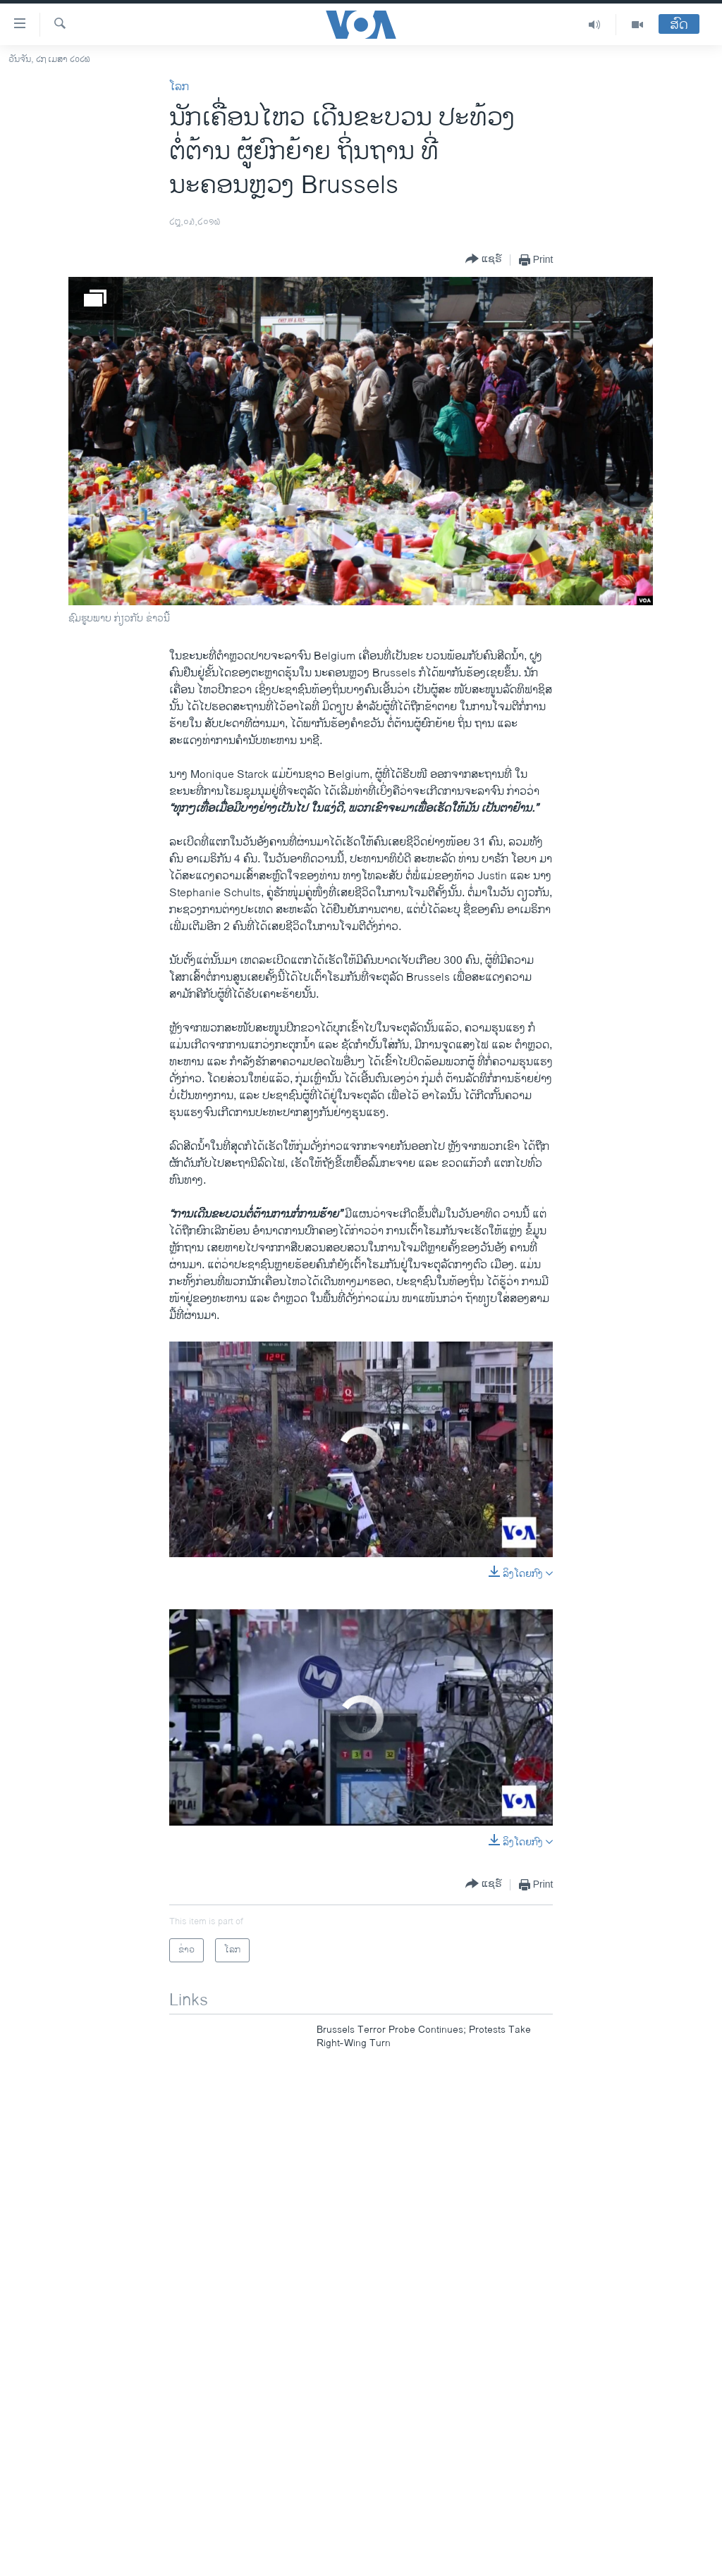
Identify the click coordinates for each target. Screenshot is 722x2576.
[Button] (483, 259)
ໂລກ (179, 87)
